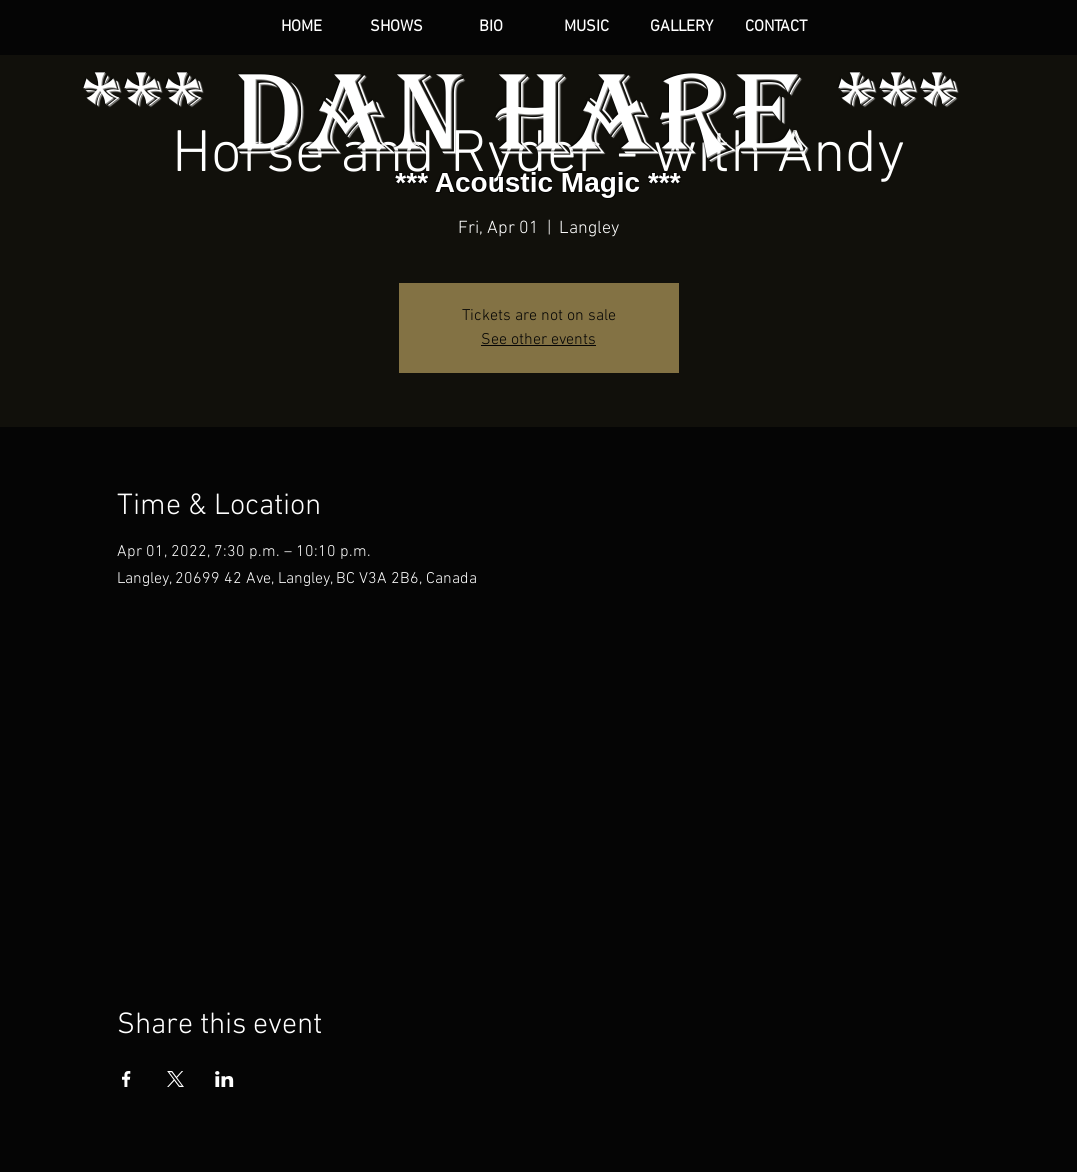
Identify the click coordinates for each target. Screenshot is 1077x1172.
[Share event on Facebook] (126, 1079)
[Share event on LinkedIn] (224, 1079)
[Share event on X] (175, 1079)
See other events (538, 340)
